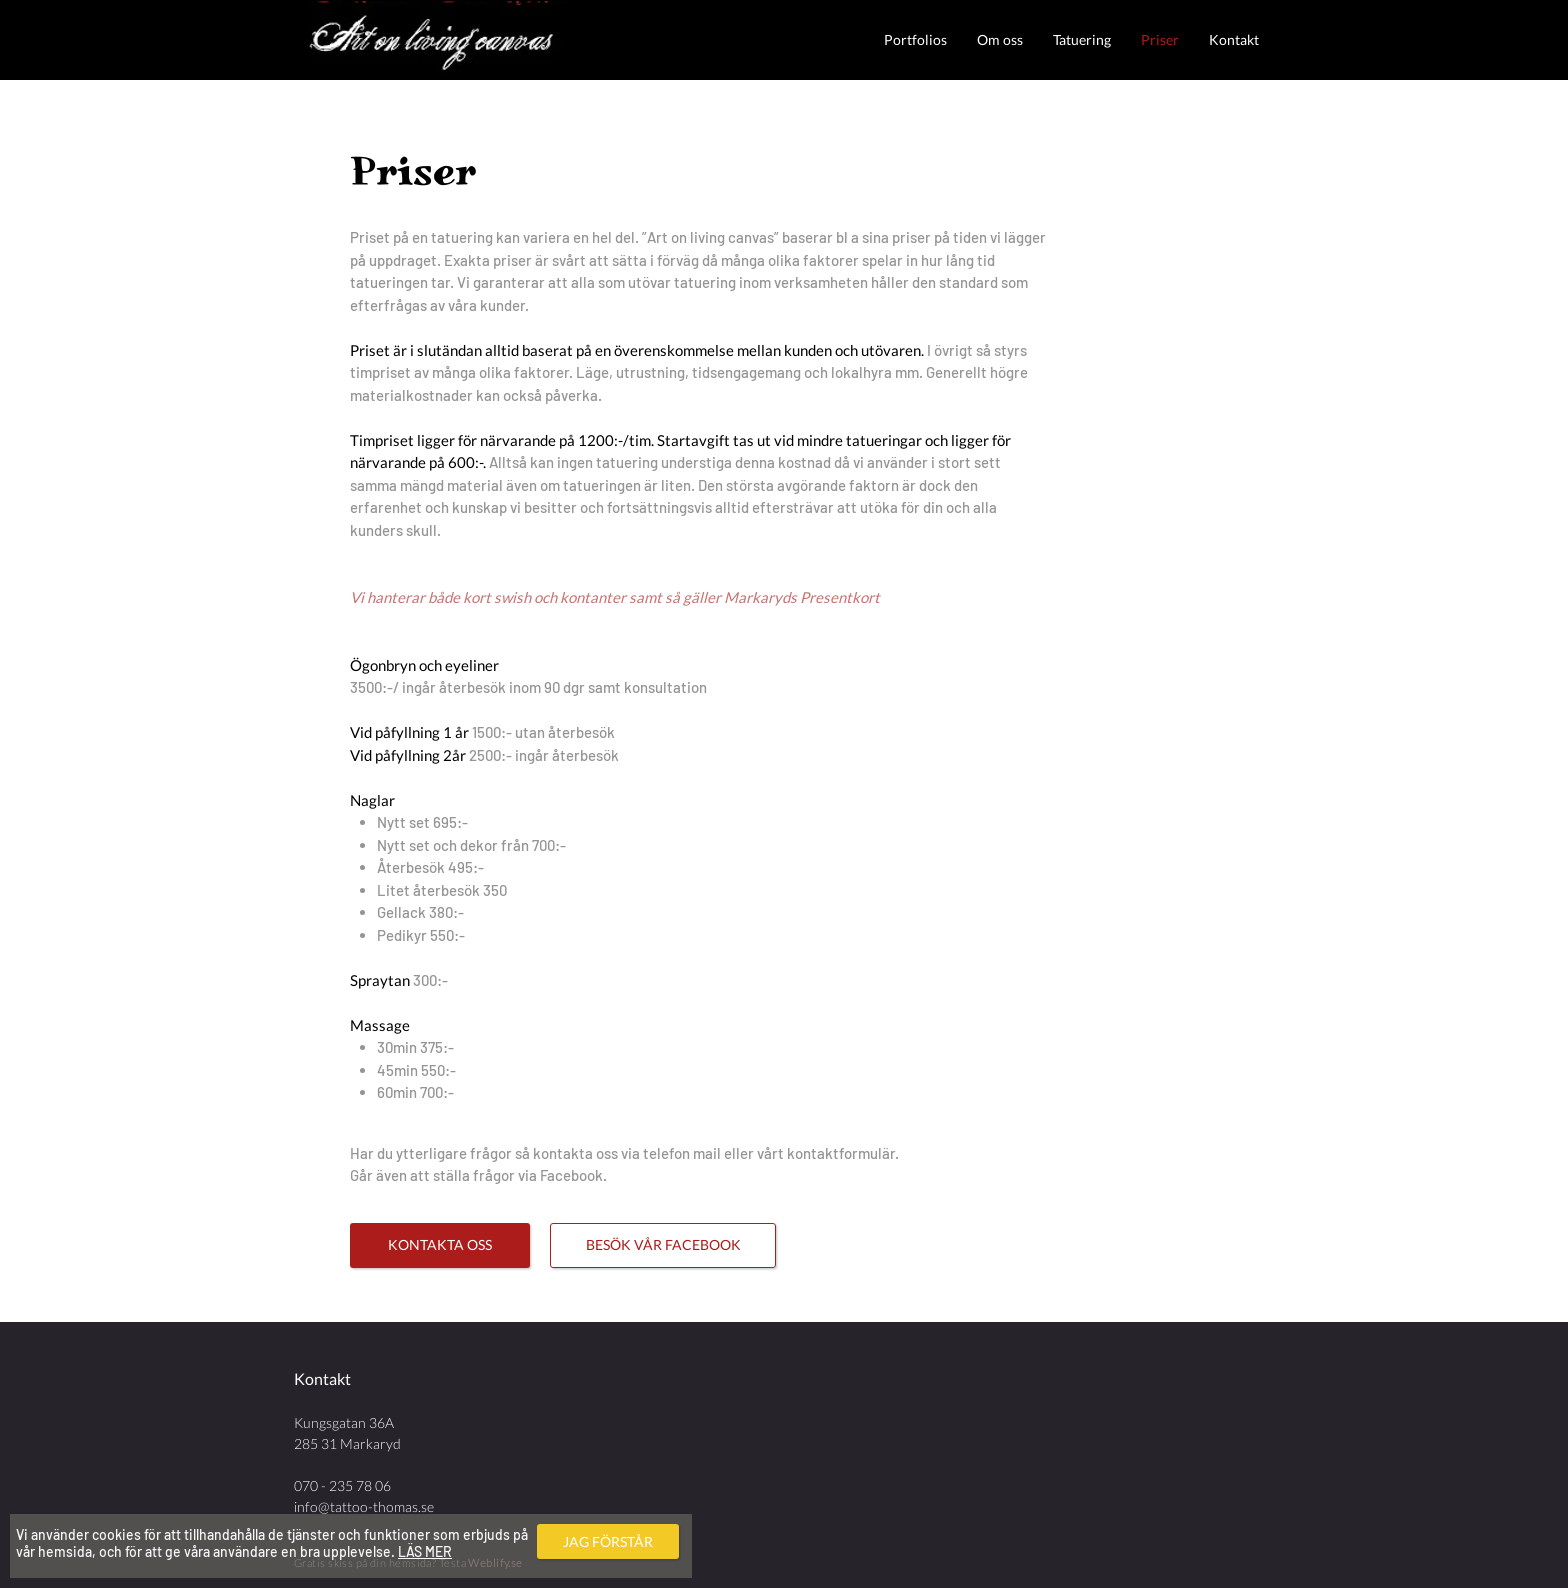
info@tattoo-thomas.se (364, 1506)
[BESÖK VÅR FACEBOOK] (663, 1245)
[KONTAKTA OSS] (440, 1245)
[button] (915, 39)
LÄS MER (425, 1551)
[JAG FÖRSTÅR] (608, 1541)
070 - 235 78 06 (342, 1485)
